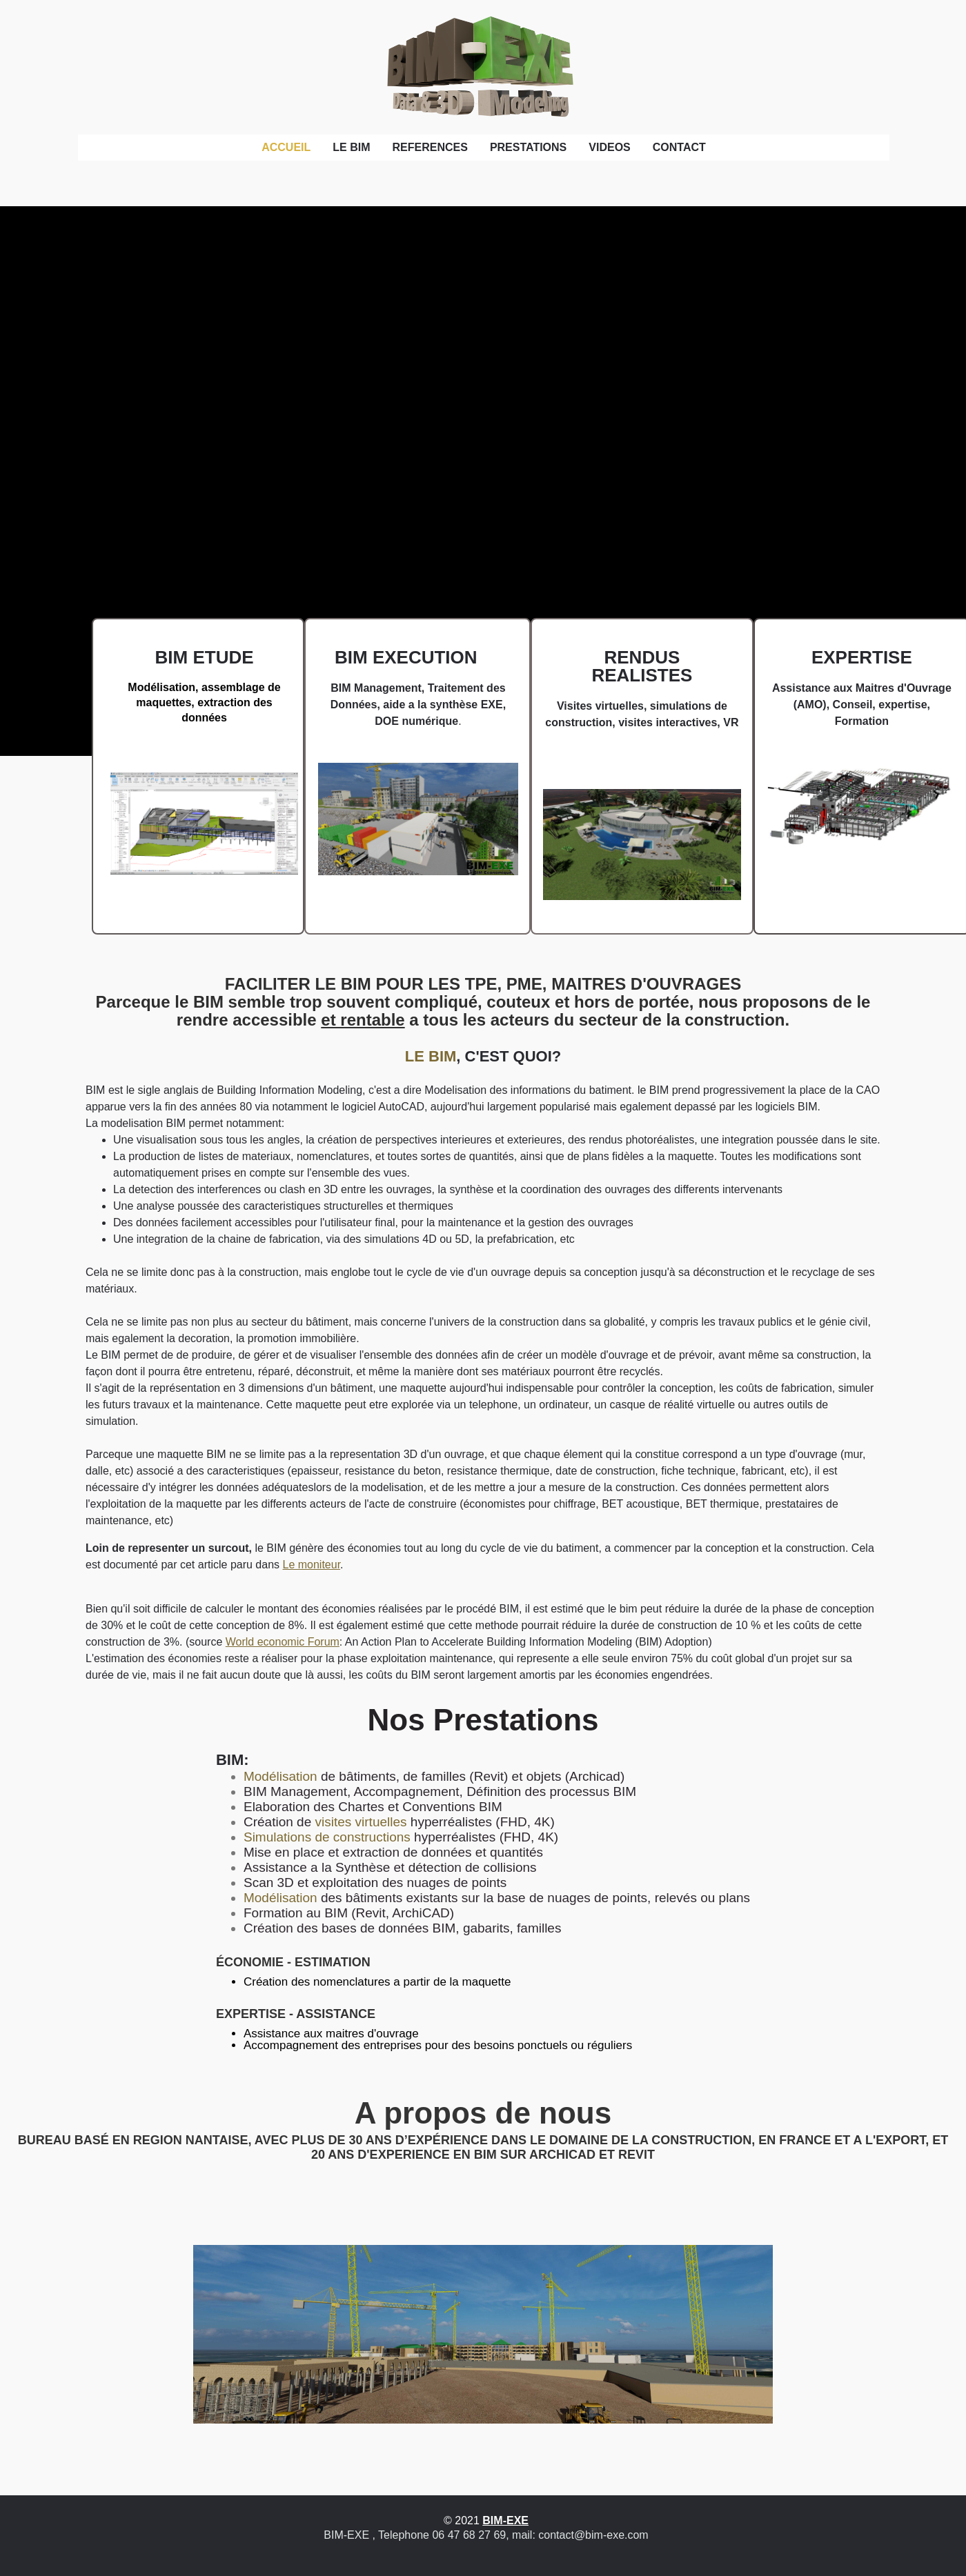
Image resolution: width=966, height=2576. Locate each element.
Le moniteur (312, 1564)
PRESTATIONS (528, 147)
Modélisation (280, 1776)
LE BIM (351, 147)
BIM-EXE (505, 2520)
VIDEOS (609, 147)
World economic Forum (282, 1642)
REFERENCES (430, 147)
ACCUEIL (286, 147)
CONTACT (679, 147)
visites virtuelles (360, 1822)
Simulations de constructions (327, 1837)
